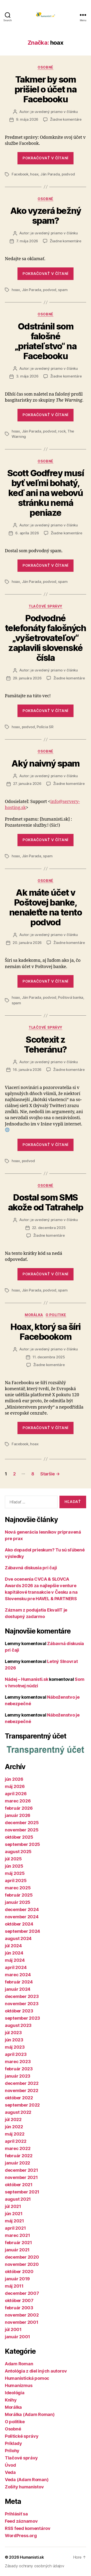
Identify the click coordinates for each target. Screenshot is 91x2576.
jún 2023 (14, 2039)
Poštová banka (70, 997)
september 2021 (22, 2191)
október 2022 (19, 2097)
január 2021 (17, 2249)
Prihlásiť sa (16, 2513)
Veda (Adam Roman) (26, 2479)
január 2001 (17, 2336)
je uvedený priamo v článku (54, 111)
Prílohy (12, 2450)
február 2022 (19, 2155)
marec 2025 (18, 1887)
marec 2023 (18, 2061)
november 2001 (21, 2322)
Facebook (20, 174)
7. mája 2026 (27, 241)
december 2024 (22, 1909)
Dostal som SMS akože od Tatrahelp (45, 1202)
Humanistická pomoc (27, 2378)
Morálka (34, 1315)
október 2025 (19, 1837)
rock (62, 431)
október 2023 (19, 2010)
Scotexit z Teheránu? (45, 1044)
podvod (68, 174)
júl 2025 (13, 1858)
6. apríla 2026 (27, 533)
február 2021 (18, 2242)
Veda (10, 2472)
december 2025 (22, 1822)
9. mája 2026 (27, 119)
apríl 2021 (15, 2228)
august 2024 (18, 1938)
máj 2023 (15, 2047)
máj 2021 (14, 2220)
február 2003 (19, 2307)
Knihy (11, 2399)
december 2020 (22, 2257)
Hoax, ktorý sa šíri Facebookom (45, 1331)
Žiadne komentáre (66, 119)
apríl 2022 (15, 2141)
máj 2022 (15, 2133)
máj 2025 (15, 1873)
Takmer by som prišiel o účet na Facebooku (46, 89)
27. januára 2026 (27, 783)
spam (62, 289)
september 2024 (22, 1931)
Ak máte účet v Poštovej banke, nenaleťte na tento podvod (45, 907)
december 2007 (22, 2293)
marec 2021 (17, 2235)
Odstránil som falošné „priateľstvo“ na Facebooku (45, 341)
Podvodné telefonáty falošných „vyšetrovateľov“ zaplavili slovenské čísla (45, 638)
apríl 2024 (15, 1967)
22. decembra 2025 (49, 1227)
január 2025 (17, 1902)
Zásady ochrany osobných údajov (34, 2565)
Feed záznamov (21, 2521)
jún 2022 (14, 2126)
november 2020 (22, 2264)
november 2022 (21, 2090)
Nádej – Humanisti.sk (26, 1679)
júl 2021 (13, 2206)
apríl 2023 (15, 2054)
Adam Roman (19, 2363)
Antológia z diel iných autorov (36, 2371)
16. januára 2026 (27, 1069)
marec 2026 (18, 1800)
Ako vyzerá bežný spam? (45, 215)
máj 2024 (15, 1960)
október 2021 (19, 2184)
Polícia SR (45, 727)
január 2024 (17, 1989)
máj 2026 (15, 1786)
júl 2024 (13, 1945)
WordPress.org (21, 2535)
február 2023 (19, 2068)
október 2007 (19, 2300)
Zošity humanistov (24, 2486)
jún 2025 (14, 1866)
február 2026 (19, 1808)
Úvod (10, 2465)
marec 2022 (17, 2148)
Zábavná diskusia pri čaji (31, 1567)
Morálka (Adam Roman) (30, 2414)
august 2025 (18, 1851)
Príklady (13, 2443)
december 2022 (22, 2083)
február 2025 (19, 1895)
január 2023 (17, 2076)
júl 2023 (13, 2032)
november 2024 (22, 1916)
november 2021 (21, 2177)
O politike (56, 1315)
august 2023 (18, 2025)
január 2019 (17, 2278)
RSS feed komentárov (27, 2528)
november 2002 (22, 2315)
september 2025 (22, 1844)
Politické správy (22, 2436)
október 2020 (19, 2271)
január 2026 (17, 1815)
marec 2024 (18, 1974)
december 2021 (21, 2170)
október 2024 (19, 1924)
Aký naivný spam (45, 763)
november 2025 (22, 1829)
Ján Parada (50, 174)
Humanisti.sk (32, 2557)
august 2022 (18, 2112)
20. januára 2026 (27, 942)
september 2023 (22, 2018)
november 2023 (22, 2003)
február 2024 (19, 1981)
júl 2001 (13, 2329)
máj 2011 (14, 2286)
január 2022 (17, 2162)
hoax (34, 174)
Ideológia (15, 2392)
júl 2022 (13, 2119)
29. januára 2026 (27, 678)
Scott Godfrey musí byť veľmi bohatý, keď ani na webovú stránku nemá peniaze (45, 493)
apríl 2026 (15, 1793)
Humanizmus (18, 2385)
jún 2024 (14, 1952)
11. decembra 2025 (49, 1357)
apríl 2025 (15, 1880)
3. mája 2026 (27, 376)
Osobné (45, 67)
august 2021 (18, 2199)
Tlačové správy (45, 606)
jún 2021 (14, 2213)
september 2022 (22, 2105)
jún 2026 (14, 1779)
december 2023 (22, 1996)
